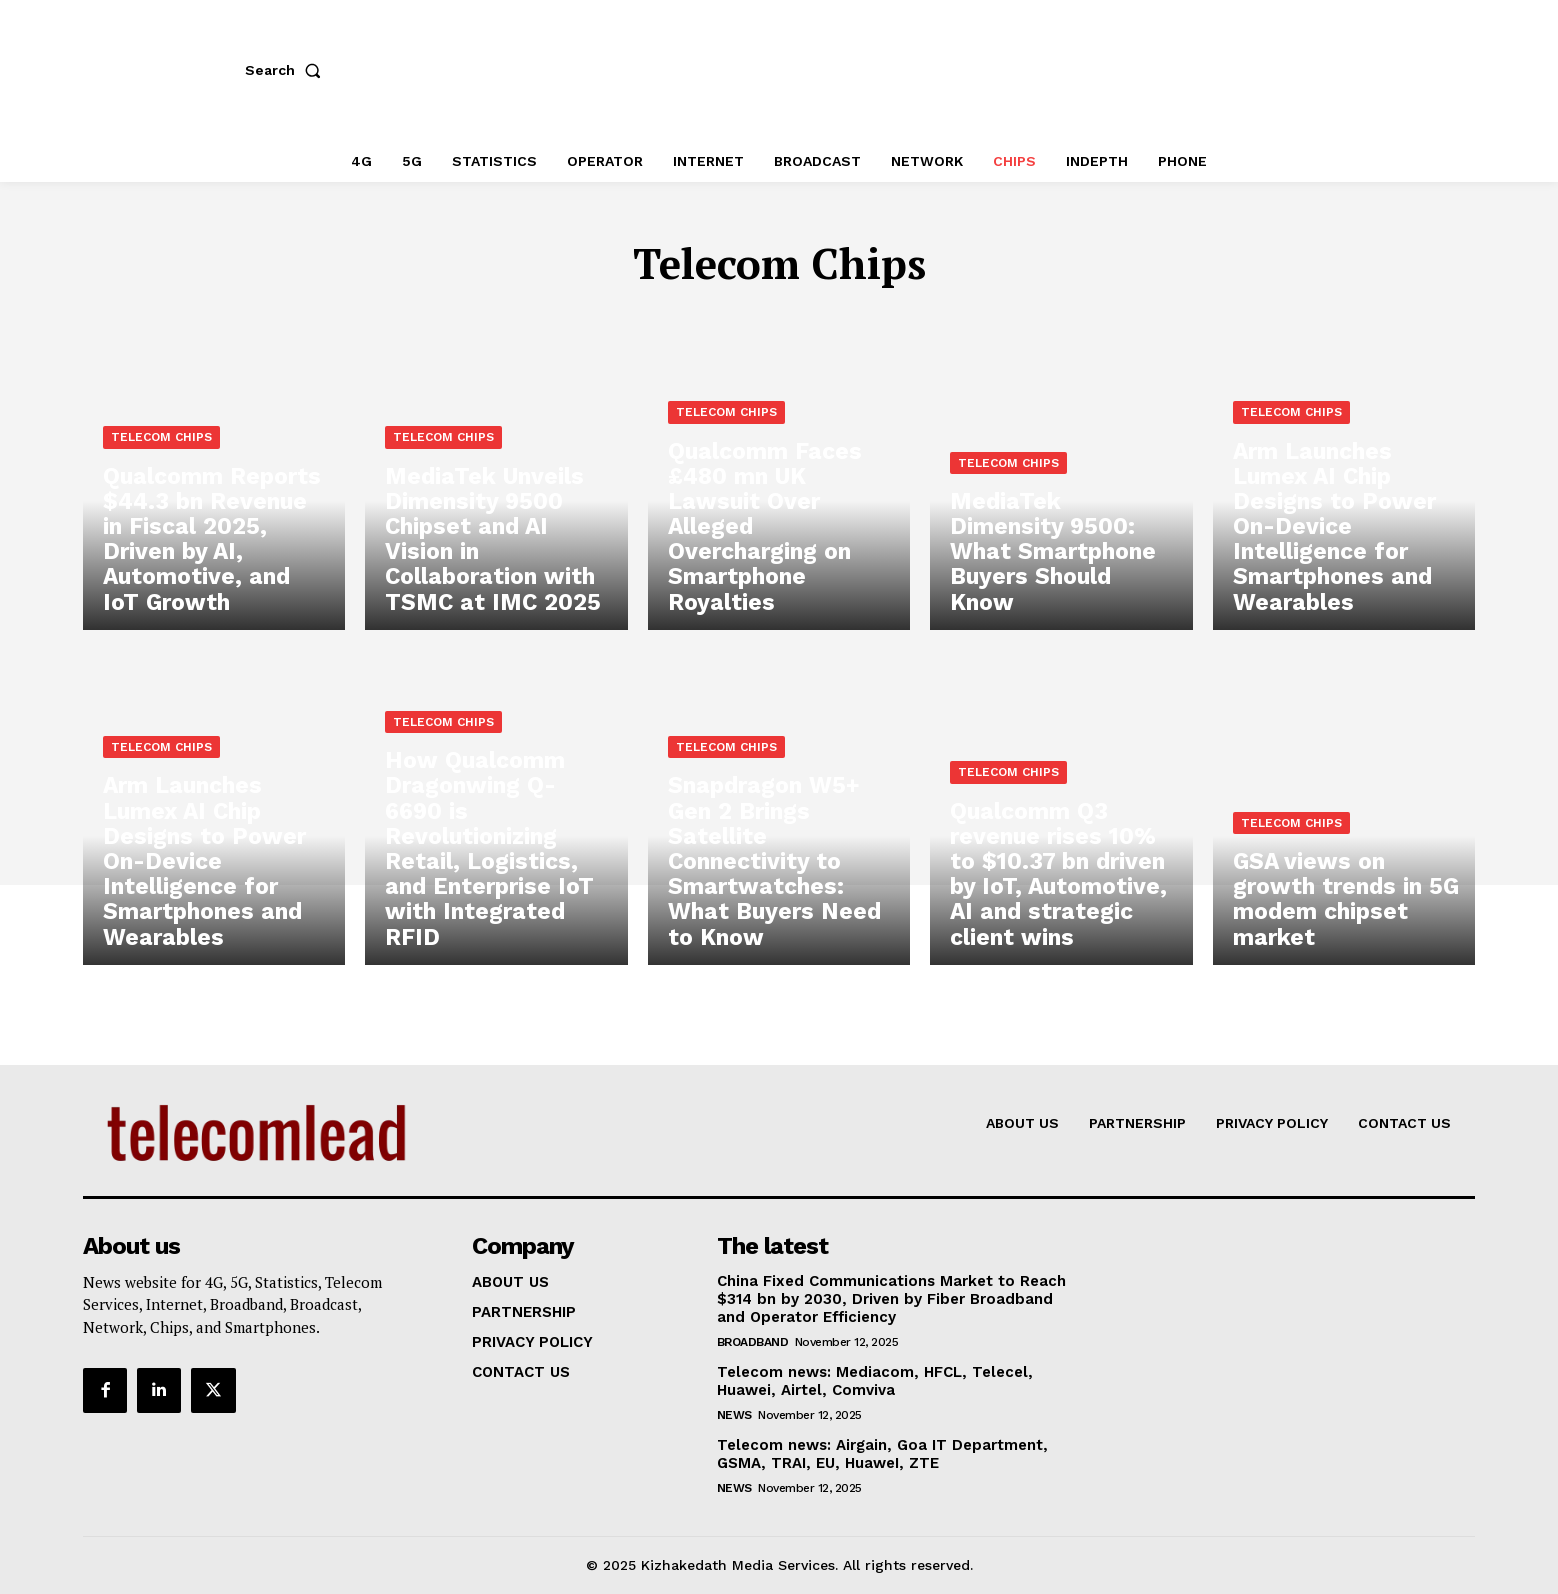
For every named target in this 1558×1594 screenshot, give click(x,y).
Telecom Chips (161, 468)
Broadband (753, 1342)
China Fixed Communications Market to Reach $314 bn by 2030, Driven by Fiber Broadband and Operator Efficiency (891, 1299)
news (734, 1415)
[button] (287, 70)
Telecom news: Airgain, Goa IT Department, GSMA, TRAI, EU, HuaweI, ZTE (882, 1454)
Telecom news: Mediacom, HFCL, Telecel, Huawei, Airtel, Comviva (875, 1381)
